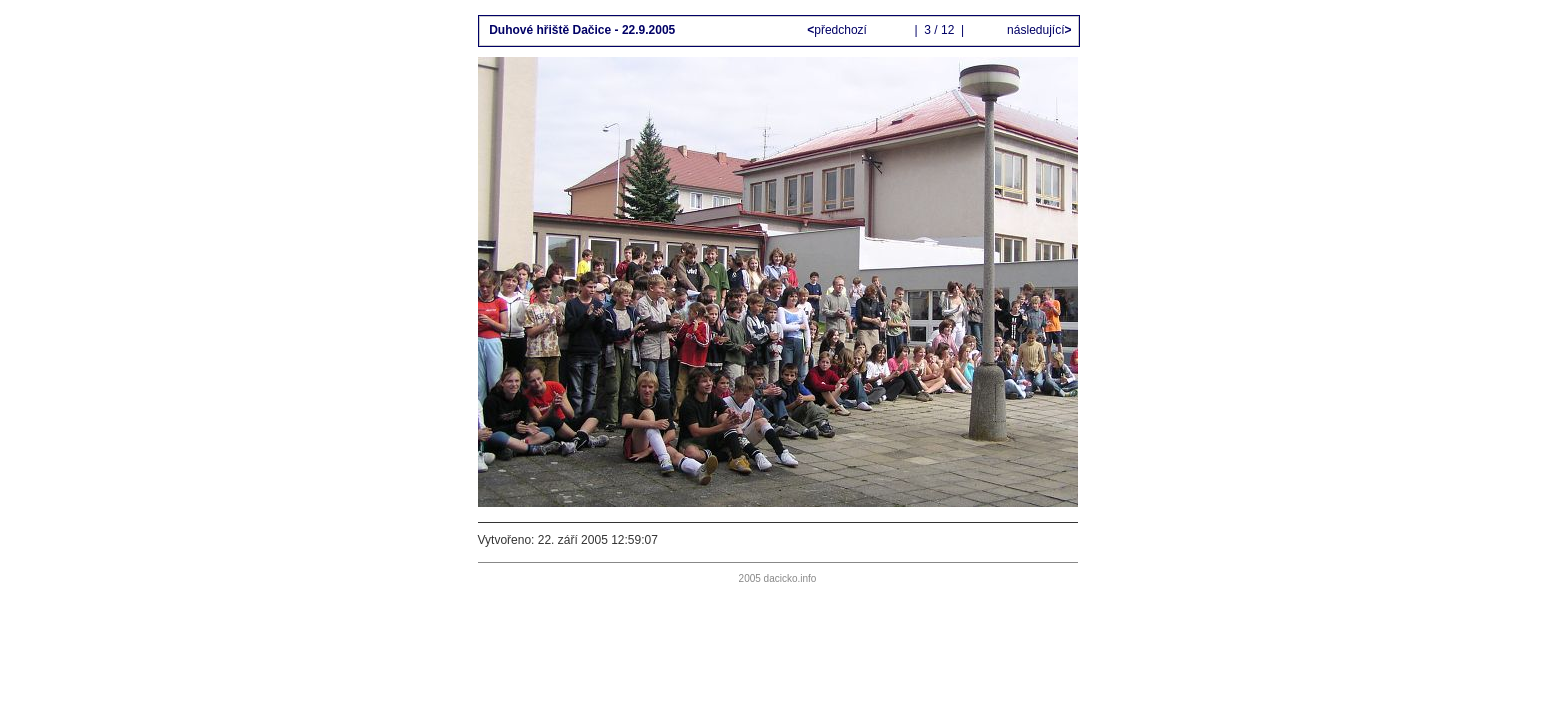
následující (1038, 30)
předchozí (838, 30)
